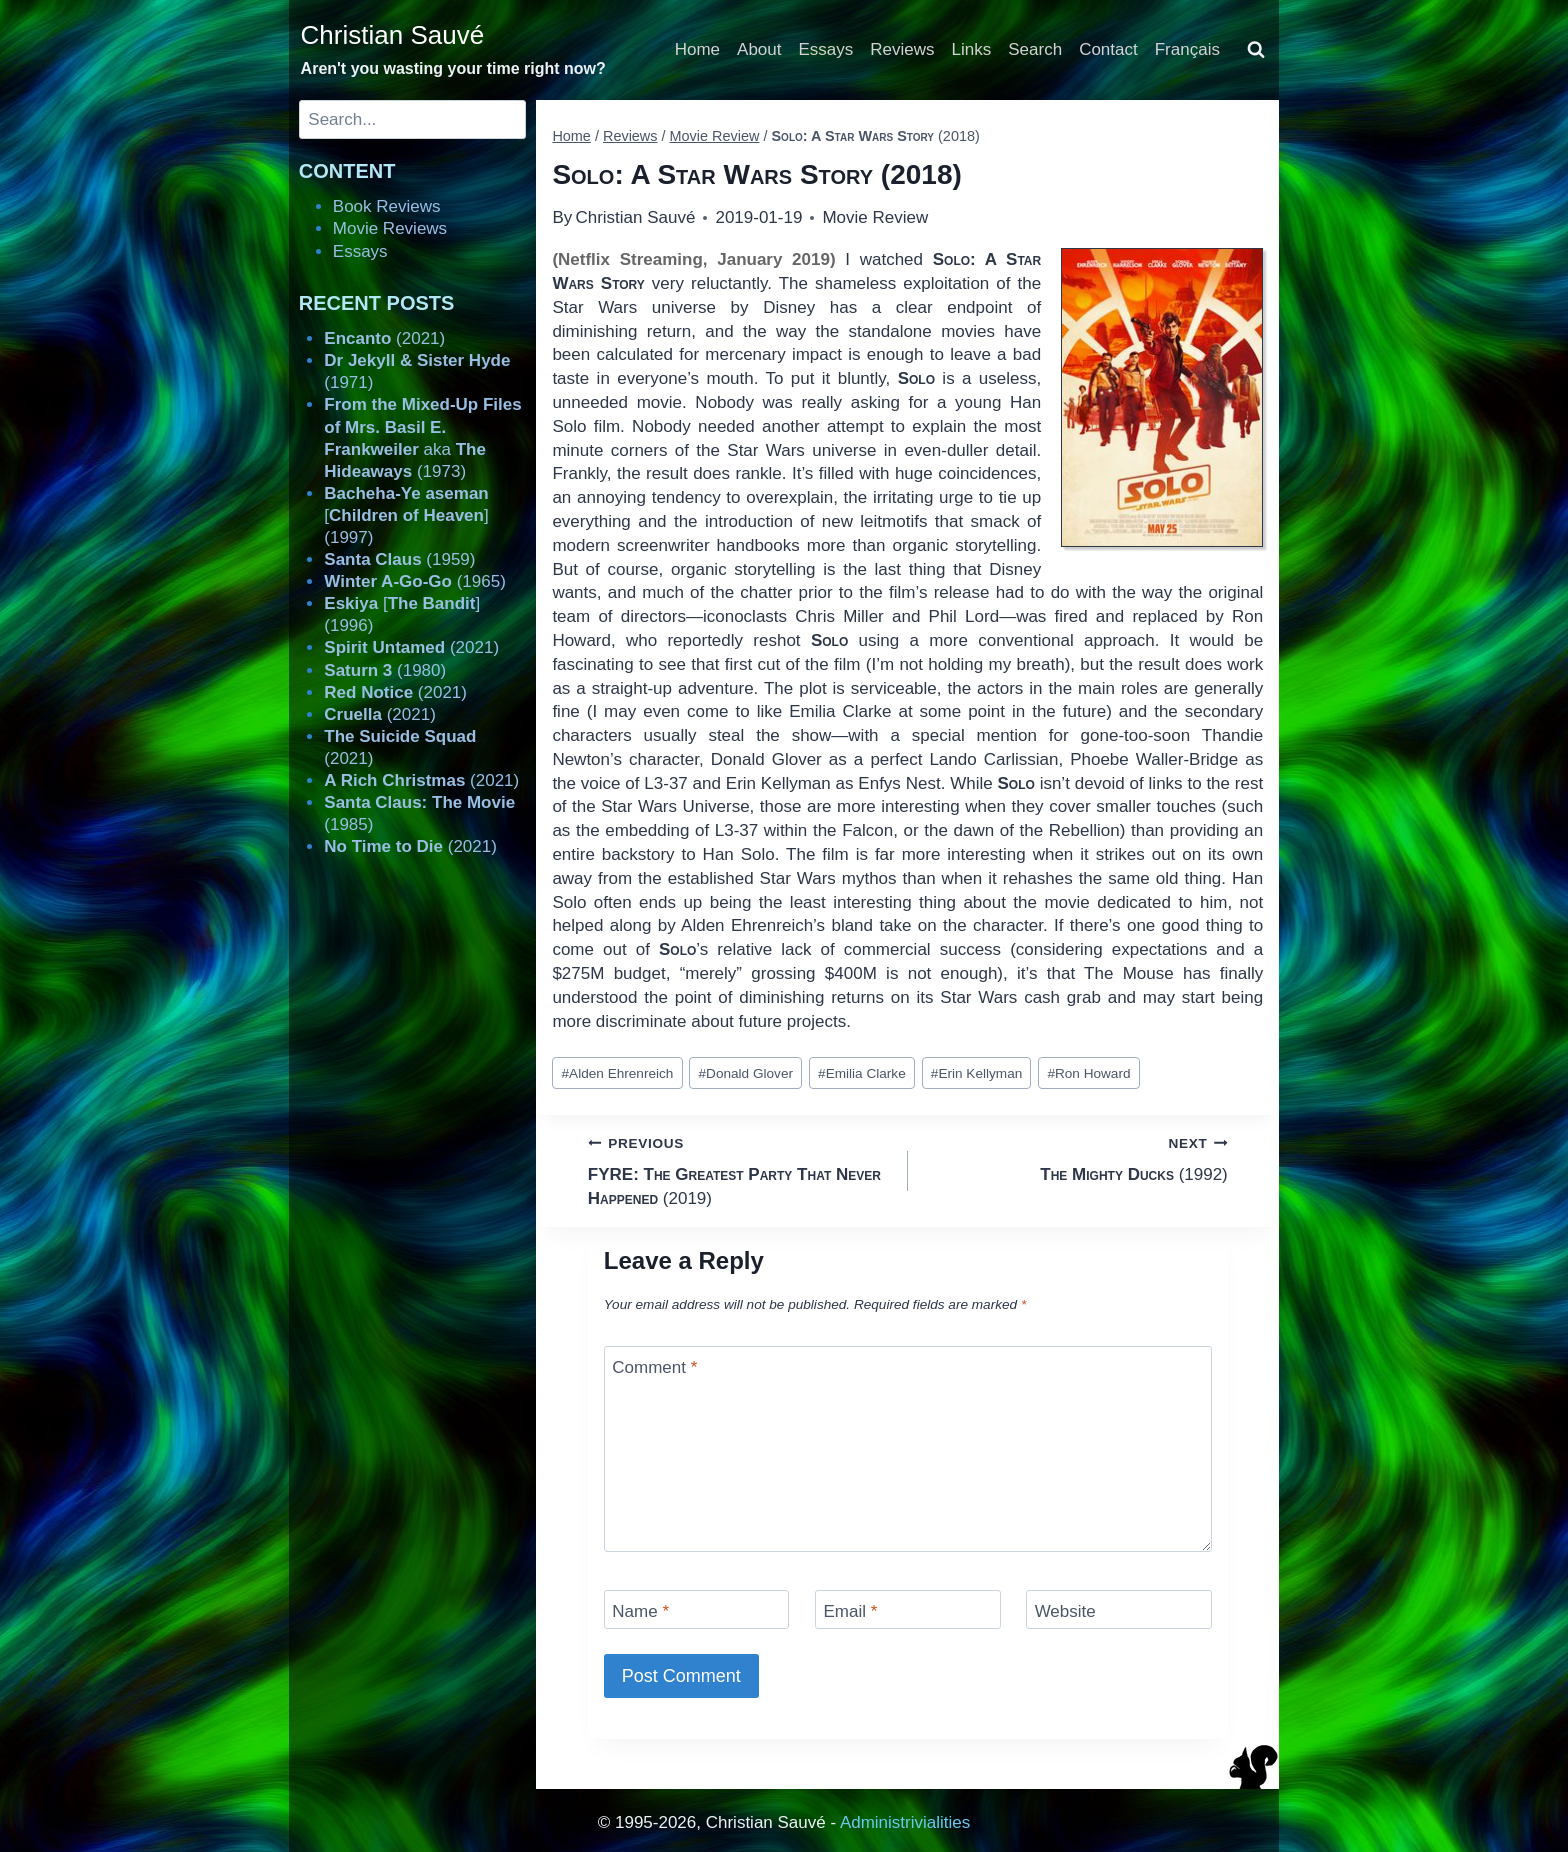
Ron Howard (1088, 1073)
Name (640, 1611)
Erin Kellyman (976, 1073)
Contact (1108, 49)
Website (1065, 1611)
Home (697, 49)
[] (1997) (406, 515)
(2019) (739, 1169)
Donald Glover (746, 1073)
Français (1187, 49)
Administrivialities (905, 1822)
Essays (826, 49)
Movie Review (875, 217)
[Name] (697, 1609)
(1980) (385, 670)
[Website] (1119, 1609)
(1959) (399, 559)
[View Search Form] (1256, 50)
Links (972, 49)
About (759, 49)
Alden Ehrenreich (618, 1073)
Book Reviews (387, 206)
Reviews (902, 49)
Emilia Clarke (862, 1073)
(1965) (415, 581)
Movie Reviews (390, 228)
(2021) (384, 338)
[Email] (908, 1609)
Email (850, 1611)
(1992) (1076, 1157)
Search (1035, 49)
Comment (654, 1367)
